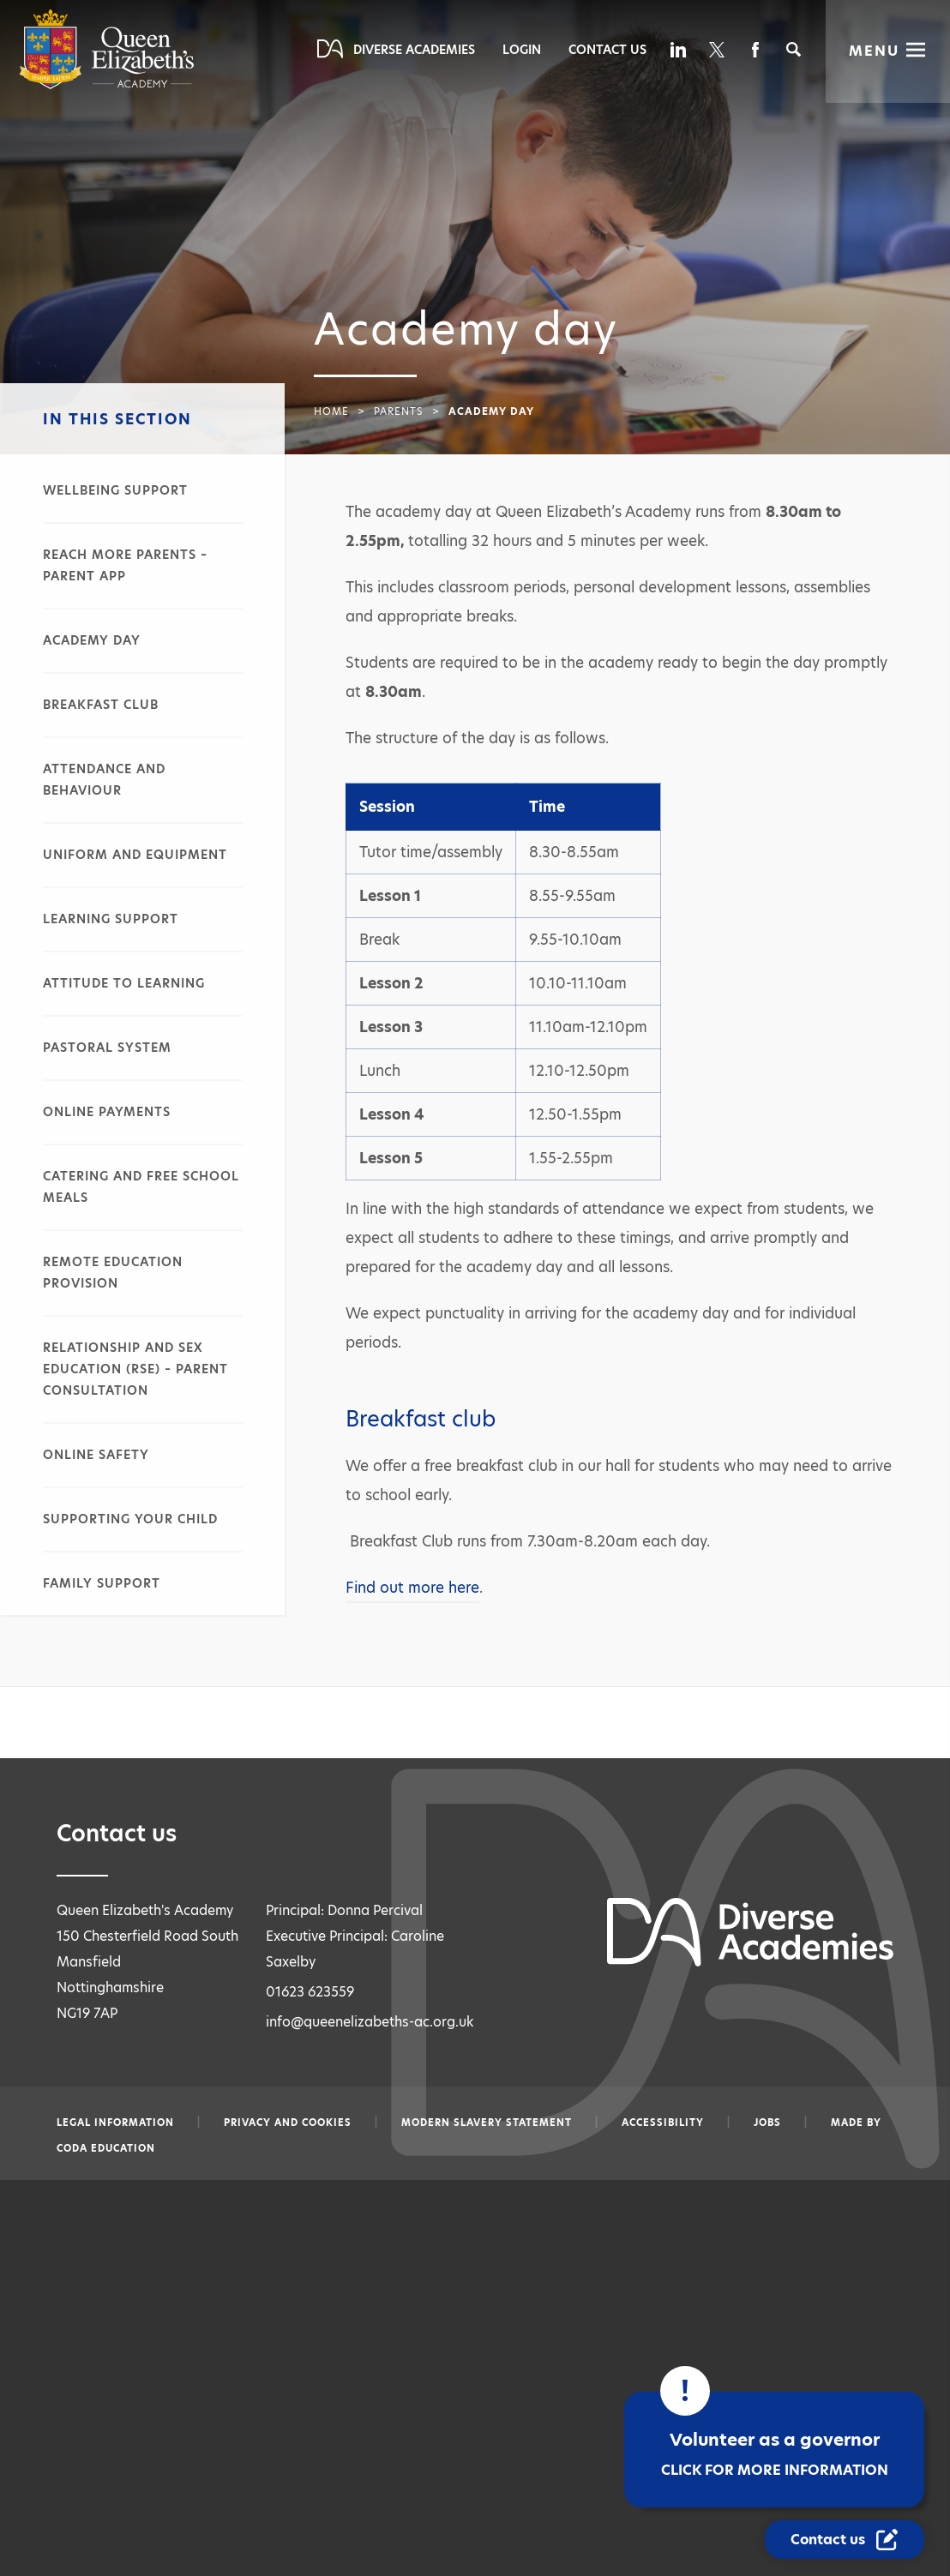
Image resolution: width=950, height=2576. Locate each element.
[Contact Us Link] (846, 2540)
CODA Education (106, 2148)
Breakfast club (101, 704)
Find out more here (412, 1587)
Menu (874, 51)
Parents (399, 411)
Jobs (767, 2122)
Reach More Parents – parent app (125, 565)
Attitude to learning (124, 983)
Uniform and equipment (135, 854)
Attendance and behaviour (104, 779)
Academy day (92, 640)
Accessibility (663, 2122)
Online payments (107, 1111)
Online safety (96, 1454)
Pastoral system (107, 1047)
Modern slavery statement (486, 2122)
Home (331, 411)
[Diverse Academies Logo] (107, 85)
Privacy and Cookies (288, 2122)
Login (521, 49)
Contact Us (607, 49)
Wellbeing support (115, 490)
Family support (101, 1583)
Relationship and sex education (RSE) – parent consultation (135, 1369)
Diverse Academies (414, 49)
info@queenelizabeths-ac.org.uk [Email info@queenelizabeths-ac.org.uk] (370, 2022)
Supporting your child (130, 1519)
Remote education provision (113, 1272)
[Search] (793, 49)
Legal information (115, 2122)
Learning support (110, 919)
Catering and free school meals (141, 1187)
